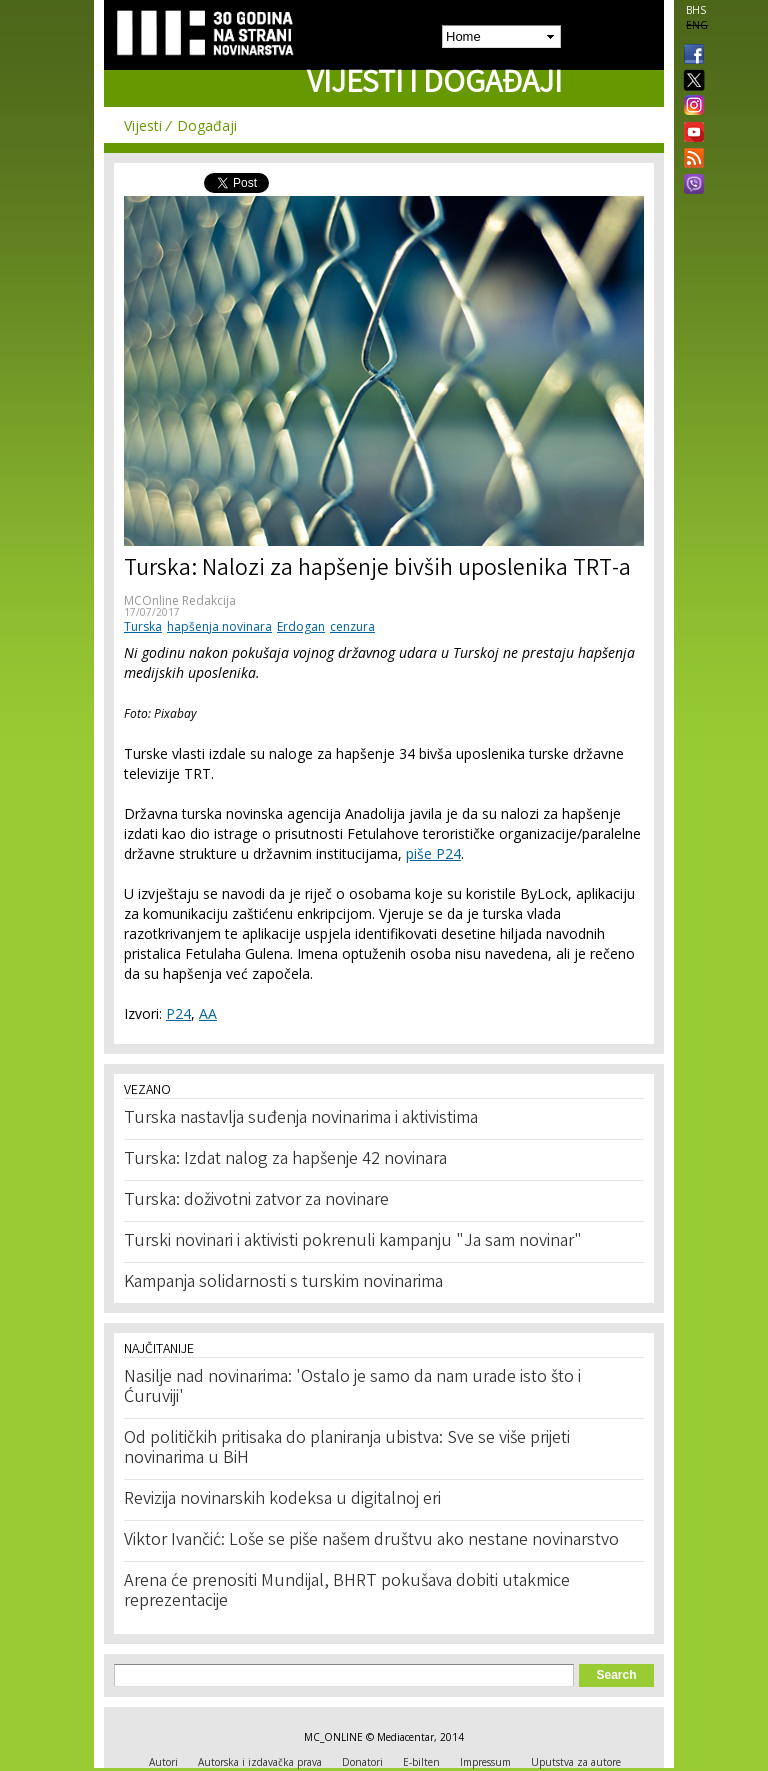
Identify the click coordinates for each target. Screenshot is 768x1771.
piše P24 (433, 853)
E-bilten (421, 1762)
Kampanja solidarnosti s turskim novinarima (283, 1283)
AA (208, 1013)
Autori (163, 1762)
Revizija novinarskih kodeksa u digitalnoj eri (282, 1500)
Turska (143, 626)
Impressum (485, 1762)
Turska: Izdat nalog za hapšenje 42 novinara (285, 1160)
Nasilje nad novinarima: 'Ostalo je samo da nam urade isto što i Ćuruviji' (352, 1388)
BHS (696, 10)
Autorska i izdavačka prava (260, 1762)
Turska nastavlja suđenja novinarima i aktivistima (301, 1119)
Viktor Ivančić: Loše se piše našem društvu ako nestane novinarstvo (371, 1541)
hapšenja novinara (219, 626)
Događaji (207, 125)
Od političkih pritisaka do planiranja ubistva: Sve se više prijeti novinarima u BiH (347, 1449)
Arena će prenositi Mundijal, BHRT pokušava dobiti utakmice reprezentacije (347, 1592)
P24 (178, 1013)
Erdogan (301, 626)
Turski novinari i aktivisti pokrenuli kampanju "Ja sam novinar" (353, 1242)
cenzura (352, 626)
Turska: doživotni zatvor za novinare (256, 1201)
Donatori (362, 1762)
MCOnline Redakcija (180, 600)
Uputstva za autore (576, 1762)
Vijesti (143, 125)
